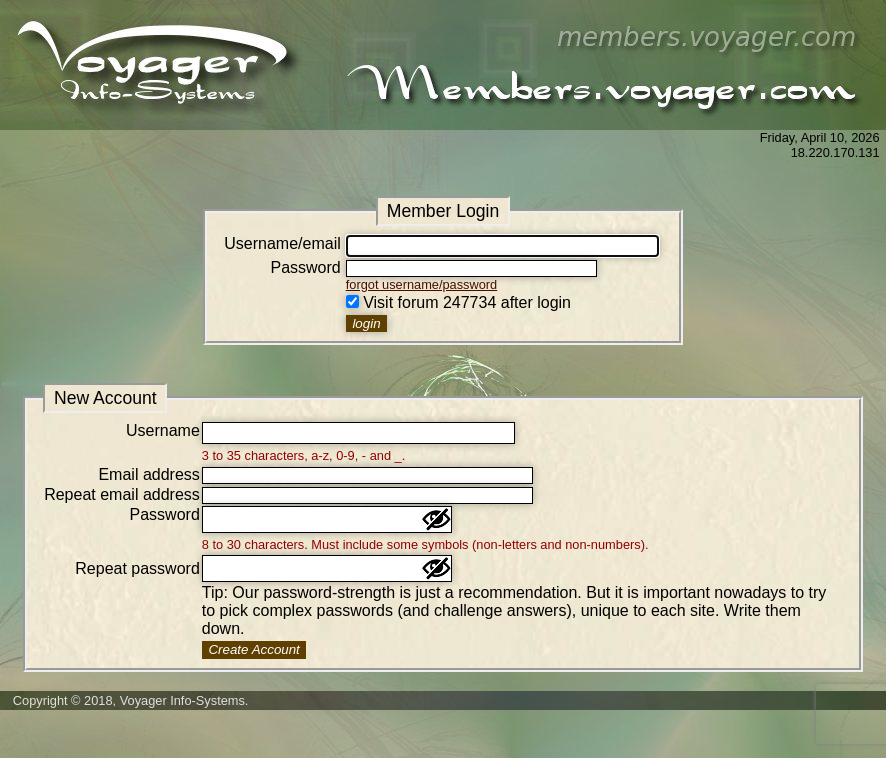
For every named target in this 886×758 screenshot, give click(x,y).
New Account (105, 398)
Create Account (253, 649)
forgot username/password (422, 284)
